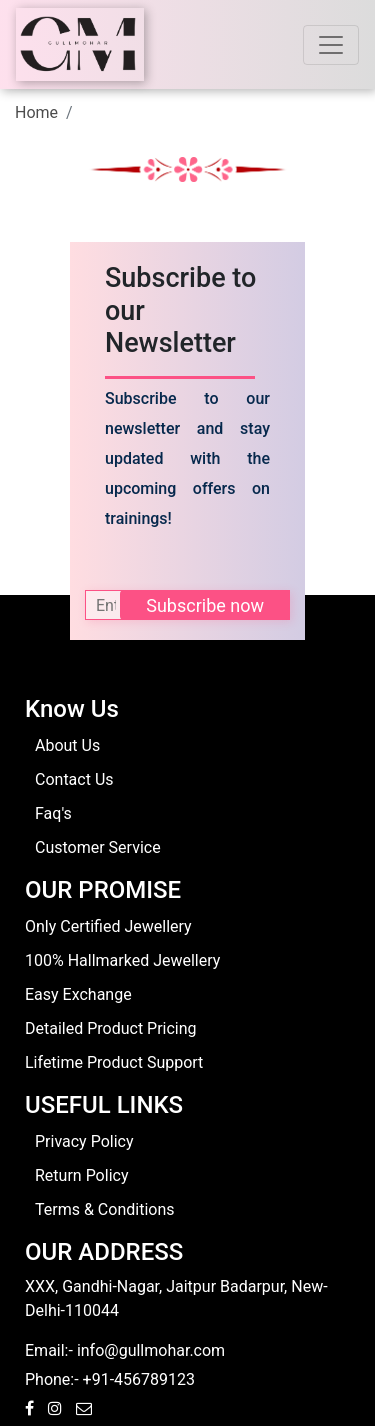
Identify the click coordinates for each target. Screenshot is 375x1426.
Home (36, 112)
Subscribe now (205, 605)
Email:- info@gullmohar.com (125, 1350)
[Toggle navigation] (331, 45)
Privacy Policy (84, 1141)
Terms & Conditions (105, 1209)
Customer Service (98, 847)
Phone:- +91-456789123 (110, 1379)
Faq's (53, 813)
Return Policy (81, 1175)
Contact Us (74, 779)
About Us (67, 745)
